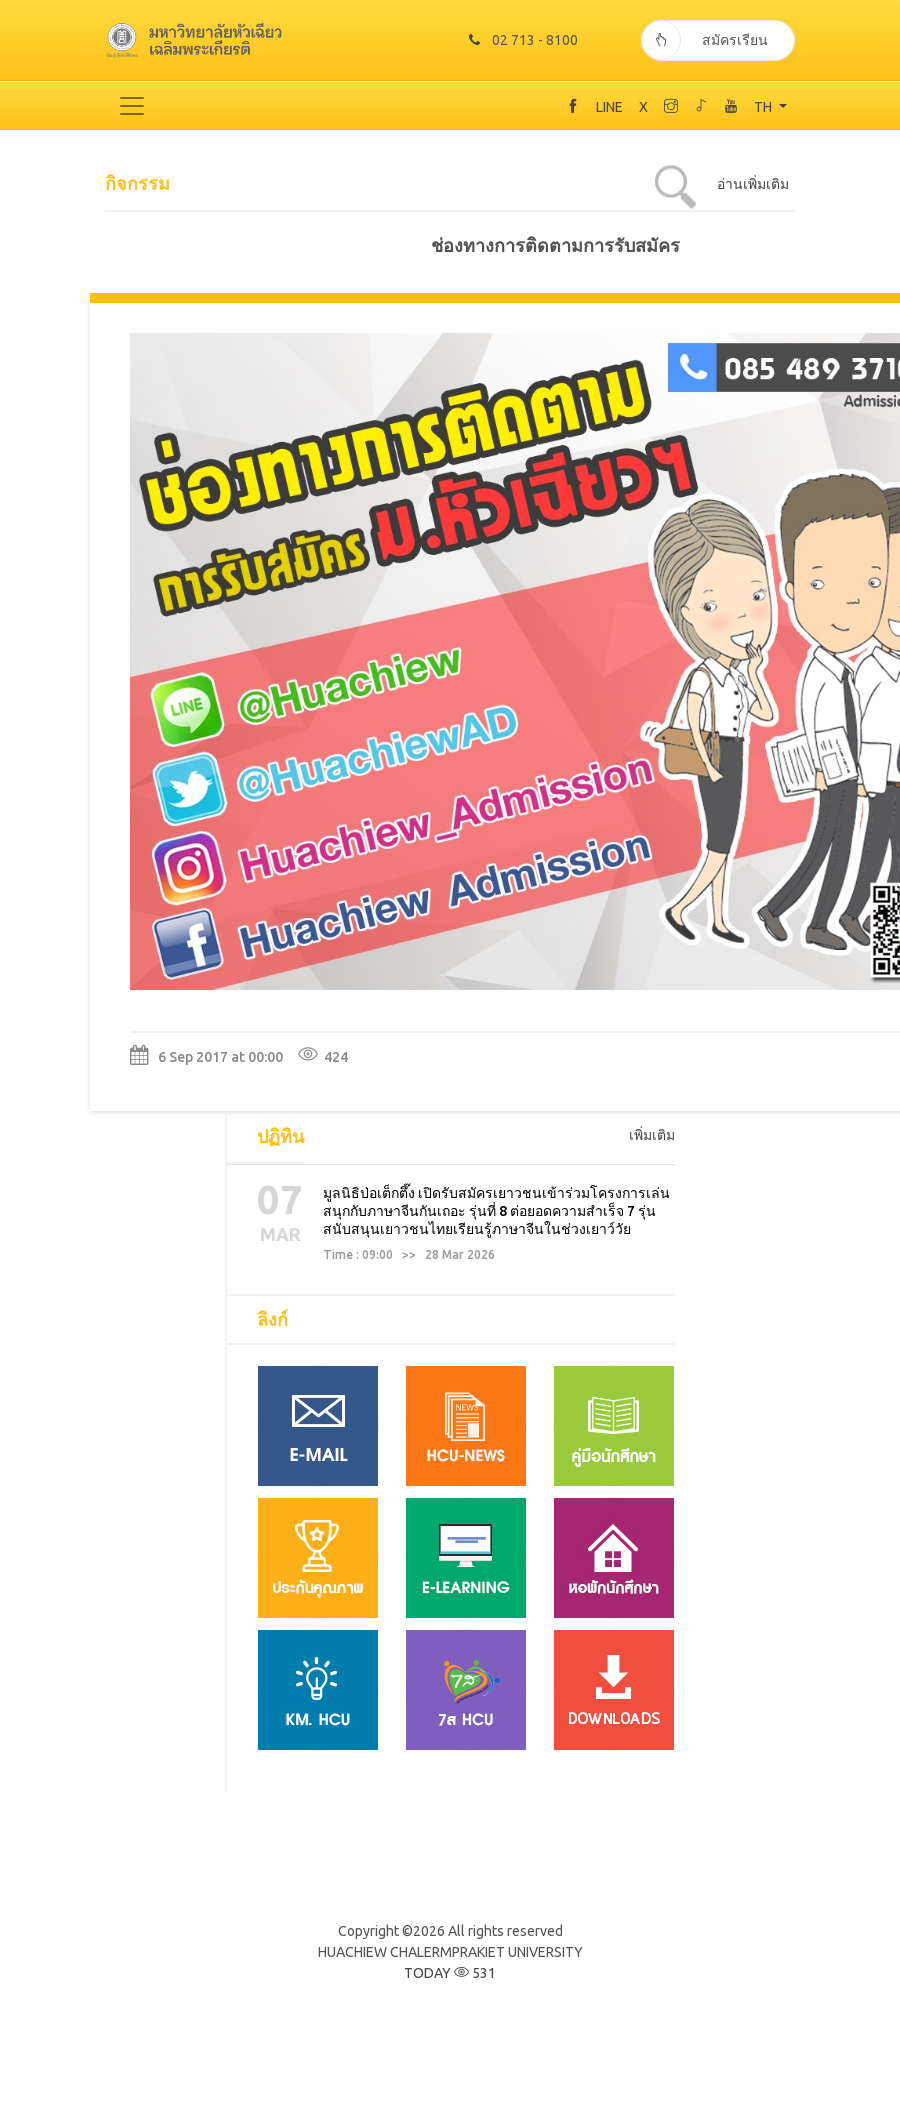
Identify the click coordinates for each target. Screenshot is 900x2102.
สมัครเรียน (704, 41)
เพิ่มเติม (652, 1136)
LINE (609, 108)
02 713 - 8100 (526, 41)
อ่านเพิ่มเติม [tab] (753, 185)
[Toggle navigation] (132, 107)
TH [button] (764, 108)
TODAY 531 (450, 1974)
